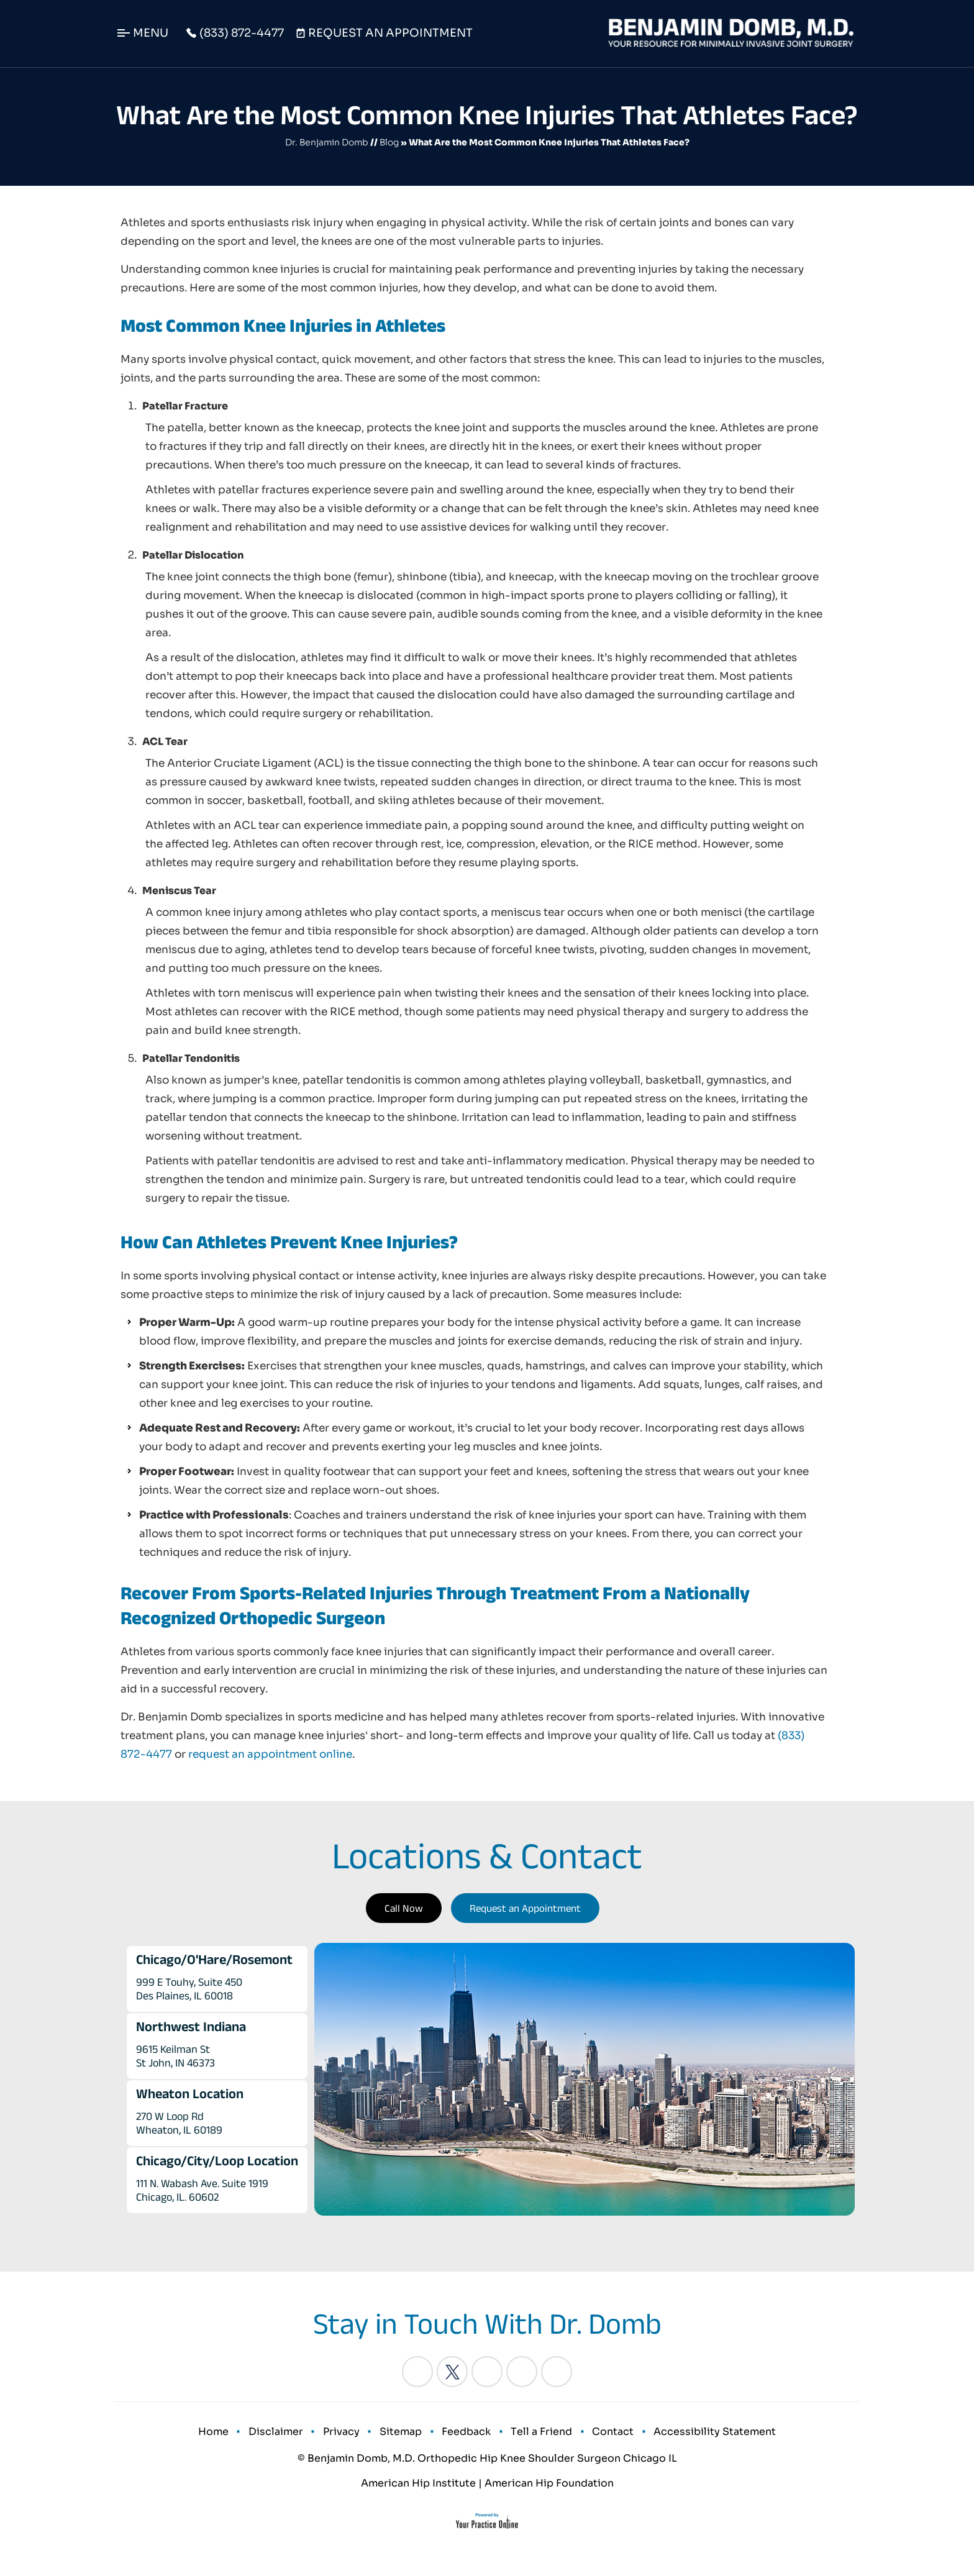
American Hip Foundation (549, 2491)
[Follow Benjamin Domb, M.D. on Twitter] (452, 2371)
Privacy (348, 2435)
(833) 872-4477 (241, 33)
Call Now (404, 1908)
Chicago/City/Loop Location (217, 2160)
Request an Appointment (525, 1908)
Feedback (464, 2435)
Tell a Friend (535, 2435)
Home (229, 2435)
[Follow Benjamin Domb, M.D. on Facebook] (417, 2371)
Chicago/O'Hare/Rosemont (214, 1959)
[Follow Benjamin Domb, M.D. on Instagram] (521, 2371)
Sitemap (403, 2435)
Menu (150, 33)
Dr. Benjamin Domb (326, 142)
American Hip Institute (418, 2491)
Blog (389, 142)
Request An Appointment (390, 33)
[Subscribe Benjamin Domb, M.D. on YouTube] (556, 2371)
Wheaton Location (190, 2093)
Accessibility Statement (700, 2435)
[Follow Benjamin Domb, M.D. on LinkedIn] (487, 2371)
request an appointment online (270, 1754)
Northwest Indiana (191, 2026)
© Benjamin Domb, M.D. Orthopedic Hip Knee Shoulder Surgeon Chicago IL (487, 2466)
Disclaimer (287, 2435)
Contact (602, 2435)
